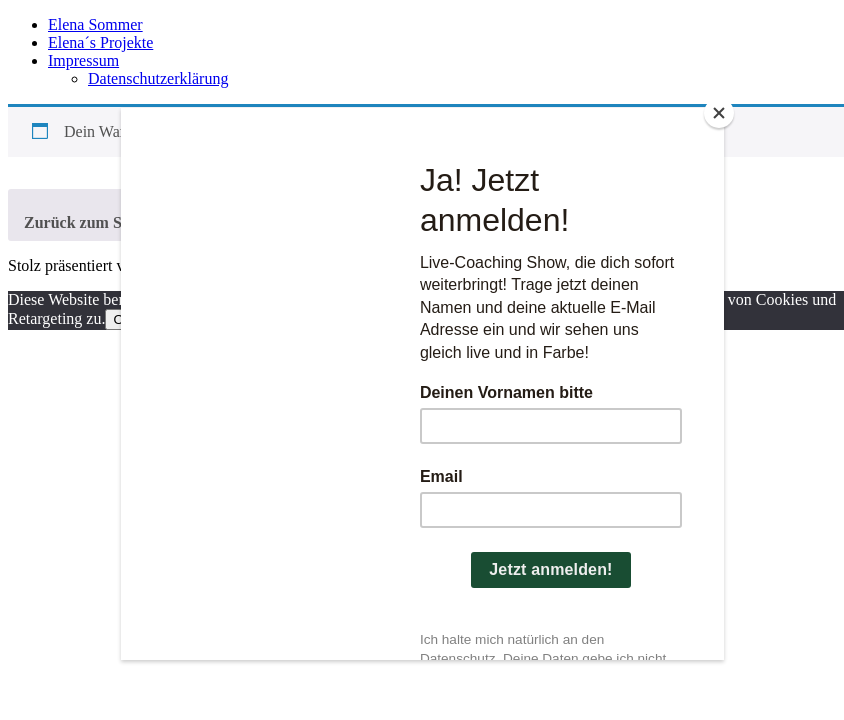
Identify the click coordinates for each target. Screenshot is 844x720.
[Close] (719, 113)
